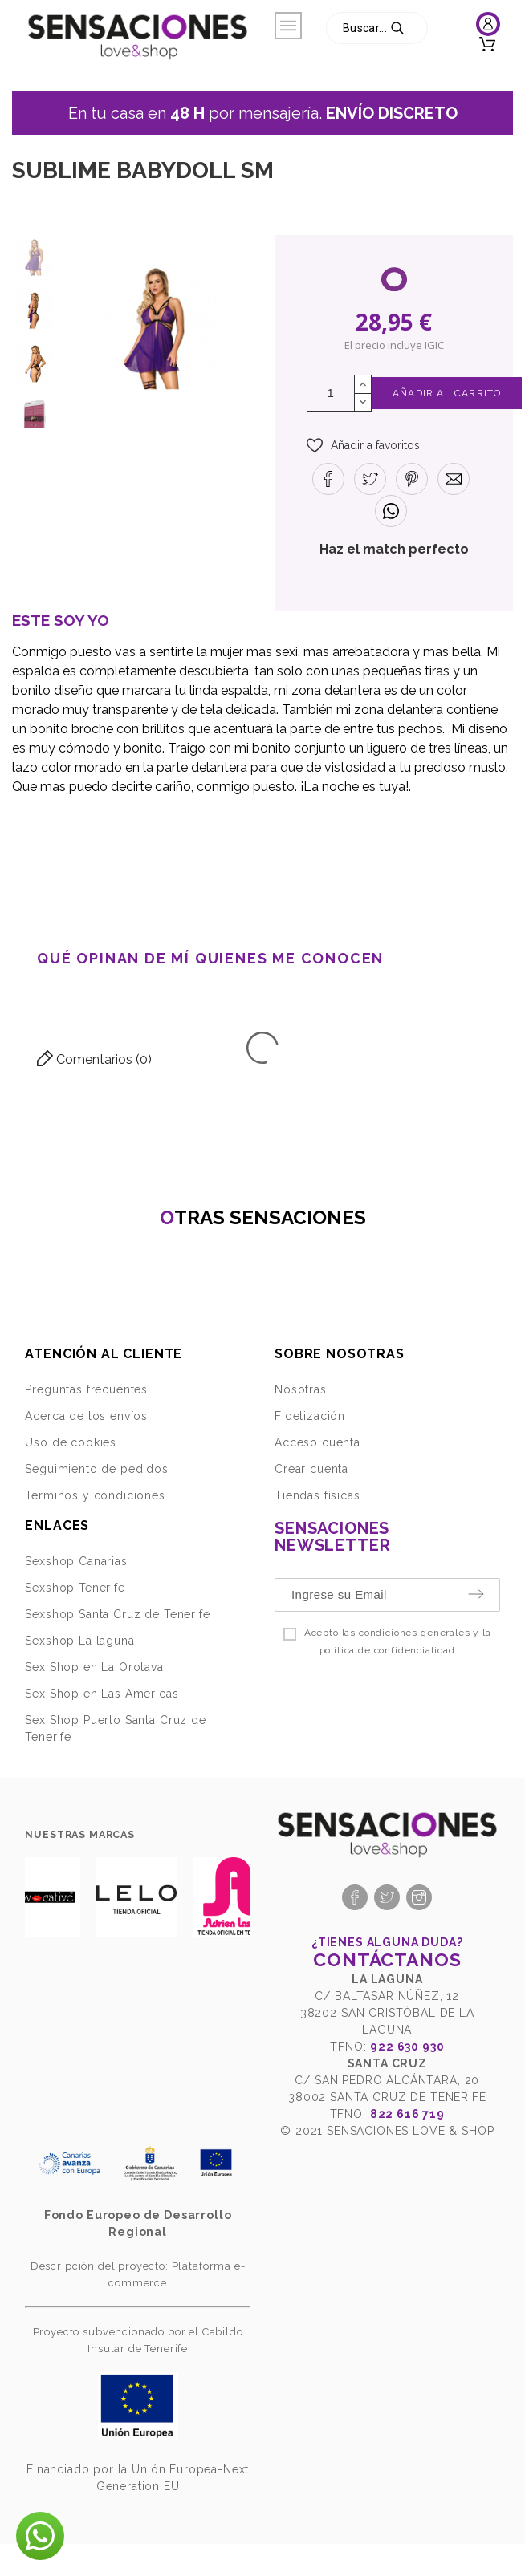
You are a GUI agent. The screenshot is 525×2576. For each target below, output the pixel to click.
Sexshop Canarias (76, 1561)
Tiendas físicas (317, 1495)
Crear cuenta (311, 1468)
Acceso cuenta (317, 1442)
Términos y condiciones (95, 1495)
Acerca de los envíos (86, 1416)
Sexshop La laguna (79, 1640)
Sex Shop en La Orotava (94, 1667)
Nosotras (301, 1389)
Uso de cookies (70, 1442)
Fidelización (310, 1416)
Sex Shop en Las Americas (101, 1693)
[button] (363, 445)
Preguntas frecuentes (86, 1389)
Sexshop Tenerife (74, 1587)
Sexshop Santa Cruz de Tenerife (117, 1614)
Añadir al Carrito (447, 393)
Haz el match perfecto (394, 549)
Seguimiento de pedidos (96, 1468)
